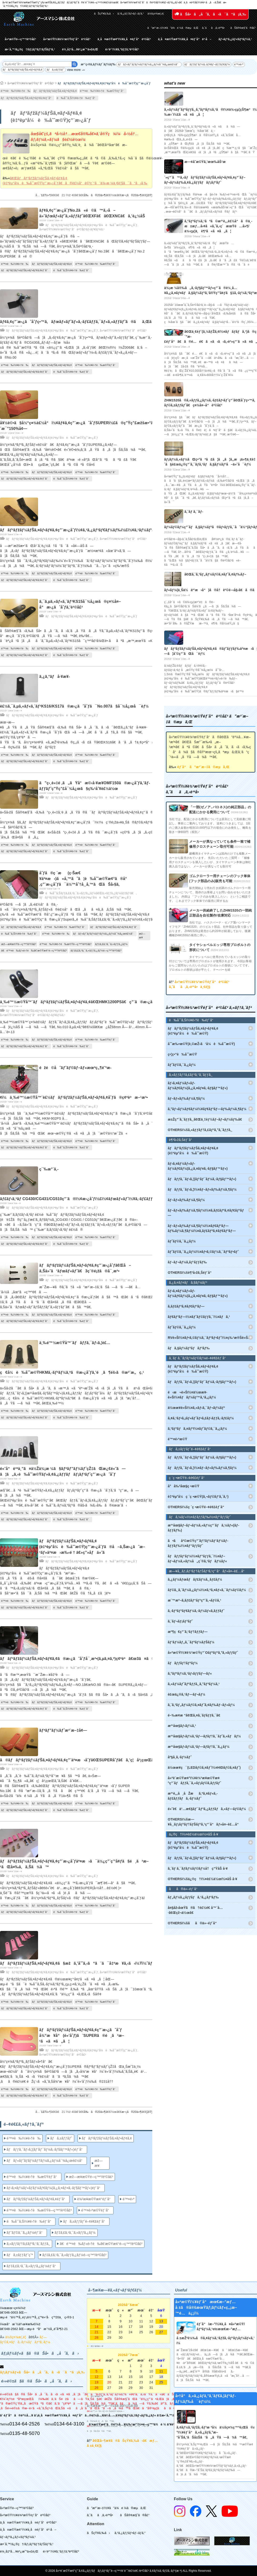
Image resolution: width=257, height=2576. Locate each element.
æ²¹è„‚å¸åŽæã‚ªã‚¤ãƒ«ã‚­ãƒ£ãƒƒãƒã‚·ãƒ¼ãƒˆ (193, 1796)
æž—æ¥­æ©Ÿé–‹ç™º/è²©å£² (18, 944)
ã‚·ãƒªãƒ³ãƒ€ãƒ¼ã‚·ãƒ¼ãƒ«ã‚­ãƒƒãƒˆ (196, 1611)
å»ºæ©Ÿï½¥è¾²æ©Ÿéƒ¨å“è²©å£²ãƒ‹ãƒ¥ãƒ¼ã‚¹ (71, 229)
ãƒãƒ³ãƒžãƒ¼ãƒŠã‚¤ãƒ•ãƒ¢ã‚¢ (23, 69)
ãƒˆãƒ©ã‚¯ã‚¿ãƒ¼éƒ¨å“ (26, 2232)
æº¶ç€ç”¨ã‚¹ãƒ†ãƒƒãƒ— (188, 1632)
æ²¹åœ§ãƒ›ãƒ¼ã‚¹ (182, 1726)
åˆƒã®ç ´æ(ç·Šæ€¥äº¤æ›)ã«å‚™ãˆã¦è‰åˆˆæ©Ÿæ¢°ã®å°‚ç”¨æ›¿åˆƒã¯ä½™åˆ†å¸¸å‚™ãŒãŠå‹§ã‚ (83, 878)
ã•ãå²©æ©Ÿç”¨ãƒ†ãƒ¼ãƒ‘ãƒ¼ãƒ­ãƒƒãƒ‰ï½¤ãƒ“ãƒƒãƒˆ (198, 1543)
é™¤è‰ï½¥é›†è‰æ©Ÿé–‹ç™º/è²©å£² (66, 944)
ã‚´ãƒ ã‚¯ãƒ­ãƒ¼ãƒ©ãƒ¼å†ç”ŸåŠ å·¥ (198, 1868)
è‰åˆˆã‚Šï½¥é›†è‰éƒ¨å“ (77, 98)
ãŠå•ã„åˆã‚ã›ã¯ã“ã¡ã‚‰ (210, 14)
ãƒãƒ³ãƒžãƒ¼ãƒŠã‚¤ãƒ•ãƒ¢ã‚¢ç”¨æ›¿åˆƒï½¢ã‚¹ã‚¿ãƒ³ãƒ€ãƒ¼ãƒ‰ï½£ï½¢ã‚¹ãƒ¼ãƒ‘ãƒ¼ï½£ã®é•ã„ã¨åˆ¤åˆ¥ (103, 530)
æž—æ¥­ (142, 935)
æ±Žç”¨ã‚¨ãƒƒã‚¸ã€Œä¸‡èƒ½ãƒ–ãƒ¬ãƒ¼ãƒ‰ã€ (206, 1119)
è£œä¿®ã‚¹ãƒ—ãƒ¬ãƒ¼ (186, 1694)
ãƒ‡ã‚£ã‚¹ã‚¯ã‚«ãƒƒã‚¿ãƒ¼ (111, 944)
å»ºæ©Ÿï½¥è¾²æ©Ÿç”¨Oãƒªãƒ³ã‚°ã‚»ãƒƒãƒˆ (203, 1652)
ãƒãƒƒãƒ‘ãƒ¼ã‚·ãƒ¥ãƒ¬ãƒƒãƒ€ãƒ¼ (207, 64)
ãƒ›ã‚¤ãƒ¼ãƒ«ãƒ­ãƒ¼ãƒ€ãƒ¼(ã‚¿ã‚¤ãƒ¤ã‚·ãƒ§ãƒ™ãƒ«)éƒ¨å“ (55, 2188)
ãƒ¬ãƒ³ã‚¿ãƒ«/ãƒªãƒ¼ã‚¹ (235, 39)
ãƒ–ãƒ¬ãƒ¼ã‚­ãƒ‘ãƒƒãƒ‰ (187, 1262)
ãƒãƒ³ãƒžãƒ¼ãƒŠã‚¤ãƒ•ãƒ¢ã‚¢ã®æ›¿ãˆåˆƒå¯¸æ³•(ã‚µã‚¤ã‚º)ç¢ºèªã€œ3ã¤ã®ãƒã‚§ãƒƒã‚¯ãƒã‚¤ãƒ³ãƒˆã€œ (106, 1659)
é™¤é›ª (238, 64)
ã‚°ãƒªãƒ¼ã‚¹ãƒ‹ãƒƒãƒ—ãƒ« (190, 1673)
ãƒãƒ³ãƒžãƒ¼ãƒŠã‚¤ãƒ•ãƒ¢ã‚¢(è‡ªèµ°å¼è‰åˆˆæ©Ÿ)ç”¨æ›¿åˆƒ (104, 83)
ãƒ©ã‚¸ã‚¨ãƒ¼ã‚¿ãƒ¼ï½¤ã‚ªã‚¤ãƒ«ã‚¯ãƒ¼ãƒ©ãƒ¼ (207, 1590)
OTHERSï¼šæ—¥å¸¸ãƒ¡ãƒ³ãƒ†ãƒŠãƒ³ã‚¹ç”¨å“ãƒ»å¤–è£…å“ (205, 1821)
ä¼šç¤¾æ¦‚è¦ (157, 13)
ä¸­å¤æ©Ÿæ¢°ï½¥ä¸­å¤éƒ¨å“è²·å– (184, 39)
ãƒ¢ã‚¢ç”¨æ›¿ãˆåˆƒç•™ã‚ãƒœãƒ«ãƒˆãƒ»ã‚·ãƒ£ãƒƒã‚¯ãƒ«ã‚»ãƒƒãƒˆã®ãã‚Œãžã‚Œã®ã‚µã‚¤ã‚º (94, 322)
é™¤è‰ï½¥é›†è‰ (15, 91)
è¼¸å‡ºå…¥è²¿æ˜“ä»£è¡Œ (80, 49)
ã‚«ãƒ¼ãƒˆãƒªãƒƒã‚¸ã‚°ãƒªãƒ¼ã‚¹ (194, 1684)
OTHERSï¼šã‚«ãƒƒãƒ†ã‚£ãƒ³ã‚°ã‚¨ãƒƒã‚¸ (200, 1130)
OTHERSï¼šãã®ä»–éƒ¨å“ (193, 1923)
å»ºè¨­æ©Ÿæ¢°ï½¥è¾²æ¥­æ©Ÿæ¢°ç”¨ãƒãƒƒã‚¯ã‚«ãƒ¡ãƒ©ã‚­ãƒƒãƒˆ (194, 1780)
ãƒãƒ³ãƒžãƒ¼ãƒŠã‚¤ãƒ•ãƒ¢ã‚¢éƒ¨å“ (27, 98)
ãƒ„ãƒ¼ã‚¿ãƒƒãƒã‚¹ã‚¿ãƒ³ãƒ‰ (193, 1897)
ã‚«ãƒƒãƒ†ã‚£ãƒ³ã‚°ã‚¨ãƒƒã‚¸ (28, 2244)
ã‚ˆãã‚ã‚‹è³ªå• (214, 27)
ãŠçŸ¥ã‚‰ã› (104, 13)
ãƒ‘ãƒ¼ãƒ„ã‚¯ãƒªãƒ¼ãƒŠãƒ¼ (191, 1642)
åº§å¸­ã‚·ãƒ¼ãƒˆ (180, 1757)
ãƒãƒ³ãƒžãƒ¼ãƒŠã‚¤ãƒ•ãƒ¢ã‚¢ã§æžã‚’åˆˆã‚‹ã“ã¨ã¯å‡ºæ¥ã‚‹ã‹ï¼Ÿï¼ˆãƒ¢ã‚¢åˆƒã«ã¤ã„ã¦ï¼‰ (101, 1963)
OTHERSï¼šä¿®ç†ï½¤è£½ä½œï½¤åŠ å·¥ (202, 1879)
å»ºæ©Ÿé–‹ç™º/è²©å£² (20, 39)
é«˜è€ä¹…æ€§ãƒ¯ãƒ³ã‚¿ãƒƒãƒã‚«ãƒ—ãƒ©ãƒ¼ (207, 1809)
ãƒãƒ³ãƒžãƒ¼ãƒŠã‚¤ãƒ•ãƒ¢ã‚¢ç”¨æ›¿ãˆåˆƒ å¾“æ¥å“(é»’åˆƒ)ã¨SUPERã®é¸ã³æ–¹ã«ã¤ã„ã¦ (81, 2035)
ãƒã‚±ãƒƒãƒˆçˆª (20, 2255)
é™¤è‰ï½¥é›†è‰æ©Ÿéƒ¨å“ (103, 91)
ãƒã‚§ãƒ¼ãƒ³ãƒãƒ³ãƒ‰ (189, 1348)
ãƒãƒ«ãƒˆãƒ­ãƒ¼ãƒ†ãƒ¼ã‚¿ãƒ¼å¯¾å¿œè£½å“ (149, 64)
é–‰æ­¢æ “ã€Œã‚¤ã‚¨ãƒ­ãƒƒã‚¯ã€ (195, 1715)
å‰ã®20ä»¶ (95, 195)
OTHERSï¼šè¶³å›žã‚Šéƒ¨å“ (191, 1272)
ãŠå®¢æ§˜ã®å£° (243, 27)
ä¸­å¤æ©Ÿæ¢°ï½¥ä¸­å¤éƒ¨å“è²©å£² (124, 39)
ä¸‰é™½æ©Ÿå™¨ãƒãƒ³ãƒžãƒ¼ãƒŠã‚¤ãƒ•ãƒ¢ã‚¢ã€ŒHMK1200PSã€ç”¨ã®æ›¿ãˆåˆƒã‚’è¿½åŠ (90, 1002)
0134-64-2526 (24, 2423)
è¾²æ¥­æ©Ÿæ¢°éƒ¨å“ (95, 2199)
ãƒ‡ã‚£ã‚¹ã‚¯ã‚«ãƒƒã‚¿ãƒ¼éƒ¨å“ (33, 2266)
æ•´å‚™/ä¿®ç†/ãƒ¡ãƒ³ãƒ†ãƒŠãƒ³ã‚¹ (30, 49)
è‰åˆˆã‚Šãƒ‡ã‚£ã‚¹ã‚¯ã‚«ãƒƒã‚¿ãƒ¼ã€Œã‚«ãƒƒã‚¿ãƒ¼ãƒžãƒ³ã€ (90, 893)
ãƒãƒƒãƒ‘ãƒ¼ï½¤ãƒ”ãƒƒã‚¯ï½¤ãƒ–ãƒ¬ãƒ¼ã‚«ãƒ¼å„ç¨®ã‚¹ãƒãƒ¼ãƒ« (197, 1558)
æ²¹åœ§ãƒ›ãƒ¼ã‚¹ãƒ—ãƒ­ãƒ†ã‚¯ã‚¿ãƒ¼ (198, 1747)
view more (74, 69)
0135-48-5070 (24, 2433)
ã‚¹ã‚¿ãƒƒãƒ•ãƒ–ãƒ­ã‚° (130, 13)
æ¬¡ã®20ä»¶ (132, 195)
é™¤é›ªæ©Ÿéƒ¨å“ (96, 2210)
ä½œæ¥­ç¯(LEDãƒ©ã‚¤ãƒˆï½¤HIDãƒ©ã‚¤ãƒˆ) (204, 1767)
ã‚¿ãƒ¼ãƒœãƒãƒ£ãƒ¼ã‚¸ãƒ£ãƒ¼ (195, 1579)
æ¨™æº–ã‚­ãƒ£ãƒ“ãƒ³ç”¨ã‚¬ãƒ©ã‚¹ (194, 1600)
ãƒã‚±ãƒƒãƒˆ (55, 69)
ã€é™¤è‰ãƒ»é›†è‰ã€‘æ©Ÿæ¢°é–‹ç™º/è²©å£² (34, 950)
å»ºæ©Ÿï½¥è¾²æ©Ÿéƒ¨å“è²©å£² (66, 39)
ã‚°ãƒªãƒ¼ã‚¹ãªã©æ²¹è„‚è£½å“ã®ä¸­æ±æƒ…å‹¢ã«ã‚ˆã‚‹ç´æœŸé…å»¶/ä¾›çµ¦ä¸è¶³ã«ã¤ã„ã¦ (218, 226)
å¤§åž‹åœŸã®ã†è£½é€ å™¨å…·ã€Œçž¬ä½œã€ (195, 1910)
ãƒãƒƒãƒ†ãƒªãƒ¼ (183, 1663)
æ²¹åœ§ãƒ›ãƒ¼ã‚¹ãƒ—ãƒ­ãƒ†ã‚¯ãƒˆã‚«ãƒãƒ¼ (204, 1736)
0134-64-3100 (69, 2423)
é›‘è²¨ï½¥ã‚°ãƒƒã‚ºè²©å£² (122, 49)
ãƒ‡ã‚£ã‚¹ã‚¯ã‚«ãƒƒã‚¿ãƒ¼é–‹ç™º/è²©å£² (95, 950)
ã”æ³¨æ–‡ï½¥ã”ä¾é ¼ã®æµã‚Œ (172, 27)
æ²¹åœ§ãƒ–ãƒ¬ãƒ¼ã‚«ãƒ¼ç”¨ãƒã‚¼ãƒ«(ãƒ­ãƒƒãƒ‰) (203, 1527)
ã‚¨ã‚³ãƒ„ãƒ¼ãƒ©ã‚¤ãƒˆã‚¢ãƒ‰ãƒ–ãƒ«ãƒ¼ (201, 1705)
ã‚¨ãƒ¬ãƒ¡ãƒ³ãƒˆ (180, 1621)
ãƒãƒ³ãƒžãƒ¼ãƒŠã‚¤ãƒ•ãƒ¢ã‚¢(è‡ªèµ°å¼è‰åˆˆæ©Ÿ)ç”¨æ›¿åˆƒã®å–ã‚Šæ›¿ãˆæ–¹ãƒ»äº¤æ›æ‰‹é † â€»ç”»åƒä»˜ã (92, 1546)
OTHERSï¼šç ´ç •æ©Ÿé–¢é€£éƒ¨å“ (197, 1507)
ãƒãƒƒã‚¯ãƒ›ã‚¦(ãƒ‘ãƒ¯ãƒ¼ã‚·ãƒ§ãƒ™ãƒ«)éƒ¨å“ (46, 2149)
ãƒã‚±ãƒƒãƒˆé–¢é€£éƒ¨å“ (85, 2221)
